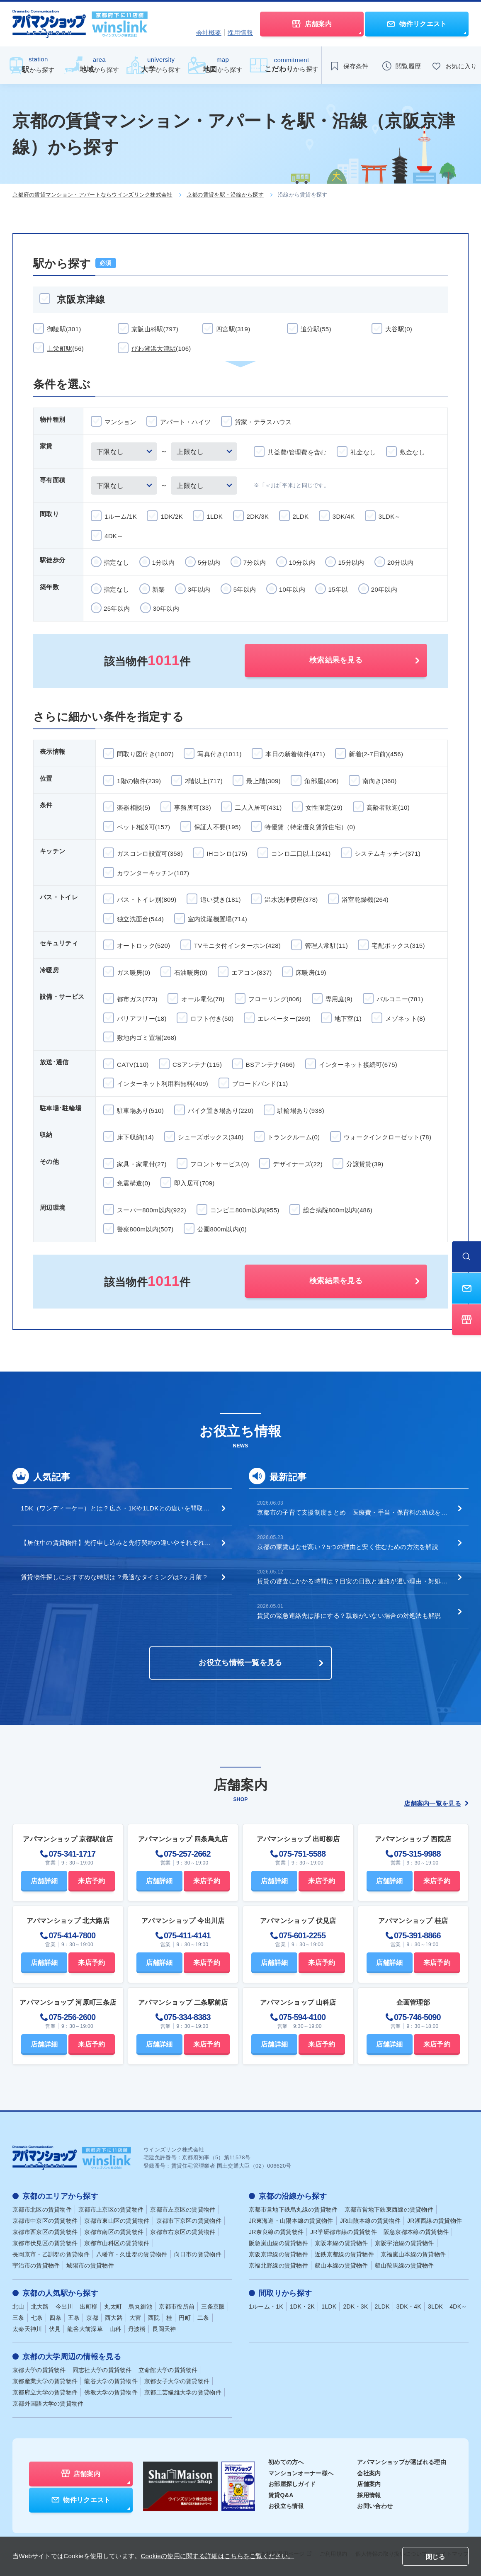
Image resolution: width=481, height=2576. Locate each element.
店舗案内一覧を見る (436, 1803)
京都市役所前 (176, 2306)
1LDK (328, 2306)
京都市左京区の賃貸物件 (182, 2209)
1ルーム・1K (266, 2306)
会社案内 (369, 2473)
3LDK (435, 2306)
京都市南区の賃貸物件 (113, 2232)
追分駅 (316, 329)
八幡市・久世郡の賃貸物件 (132, 2254)
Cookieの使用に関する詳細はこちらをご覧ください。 (217, 2555)
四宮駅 (233, 329)
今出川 (64, 2306)
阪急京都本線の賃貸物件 (416, 2232)
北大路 (40, 2306)
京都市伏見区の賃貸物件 (45, 2243)
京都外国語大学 (48, 2403)
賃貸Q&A (281, 2495)
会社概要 (208, 32)
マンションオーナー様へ (300, 2473)
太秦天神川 (27, 2329)
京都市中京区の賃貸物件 (45, 2220)
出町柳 (88, 2306)
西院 (154, 2317)
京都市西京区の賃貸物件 (45, 2232)
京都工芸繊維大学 (182, 2392)
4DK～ (458, 2306)
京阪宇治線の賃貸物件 (404, 2243)
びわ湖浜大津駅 (161, 348)
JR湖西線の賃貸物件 (434, 2220)
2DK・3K (355, 2306)
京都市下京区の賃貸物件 (188, 2220)
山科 (115, 2329)
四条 (55, 2317)
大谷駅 (398, 329)
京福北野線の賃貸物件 (278, 2265)
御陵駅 (64, 329)
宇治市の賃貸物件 (36, 2265)
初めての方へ (286, 2462)
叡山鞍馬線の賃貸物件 (404, 2265)
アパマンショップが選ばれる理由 (401, 2462)
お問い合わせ (375, 2506)
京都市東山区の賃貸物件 (116, 2220)
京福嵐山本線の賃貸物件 (413, 2254)
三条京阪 (213, 2306)
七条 (37, 2317)
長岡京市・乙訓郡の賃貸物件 (51, 2254)
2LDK (382, 2306)
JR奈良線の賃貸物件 (276, 2232)
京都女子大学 (176, 2381)
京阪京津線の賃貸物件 (278, 2254)
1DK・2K (302, 2306)
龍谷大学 (111, 2381)
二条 (203, 2317)
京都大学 (39, 2370)
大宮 (135, 2317)
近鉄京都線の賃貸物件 (344, 2254)
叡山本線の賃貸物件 (341, 2265)
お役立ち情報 (286, 2506)
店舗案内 (369, 2484)
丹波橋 (137, 2329)
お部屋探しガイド (292, 2484)
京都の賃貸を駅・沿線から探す (225, 195)
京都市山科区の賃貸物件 (116, 2243)
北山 (18, 2306)
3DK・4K (408, 2306)
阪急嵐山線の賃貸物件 (278, 2243)
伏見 (55, 2329)
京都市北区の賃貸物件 (42, 2209)
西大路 (114, 2317)
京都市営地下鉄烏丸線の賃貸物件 (293, 2209)
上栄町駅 (65, 348)
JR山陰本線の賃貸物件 (370, 2220)
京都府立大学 (45, 2392)
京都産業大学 (45, 2381)
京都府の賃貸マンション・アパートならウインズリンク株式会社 (92, 195)
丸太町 (113, 2306)
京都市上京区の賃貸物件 (110, 2209)
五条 (74, 2317)
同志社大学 (102, 2370)
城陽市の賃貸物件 (90, 2265)
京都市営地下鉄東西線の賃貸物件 (389, 2209)
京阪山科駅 (154, 329)
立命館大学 (168, 2370)
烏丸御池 (140, 2306)
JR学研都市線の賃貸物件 (343, 2232)
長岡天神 (164, 2329)
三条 (18, 2317)
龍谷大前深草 (85, 2329)
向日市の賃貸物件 (197, 2254)
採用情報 (240, 32)
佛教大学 (111, 2392)
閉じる (435, 2556)
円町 (185, 2317)
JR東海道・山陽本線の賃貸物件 (291, 2220)
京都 (92, 2317)
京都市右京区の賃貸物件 (182, 2232)
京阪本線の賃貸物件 (341, 2243)
